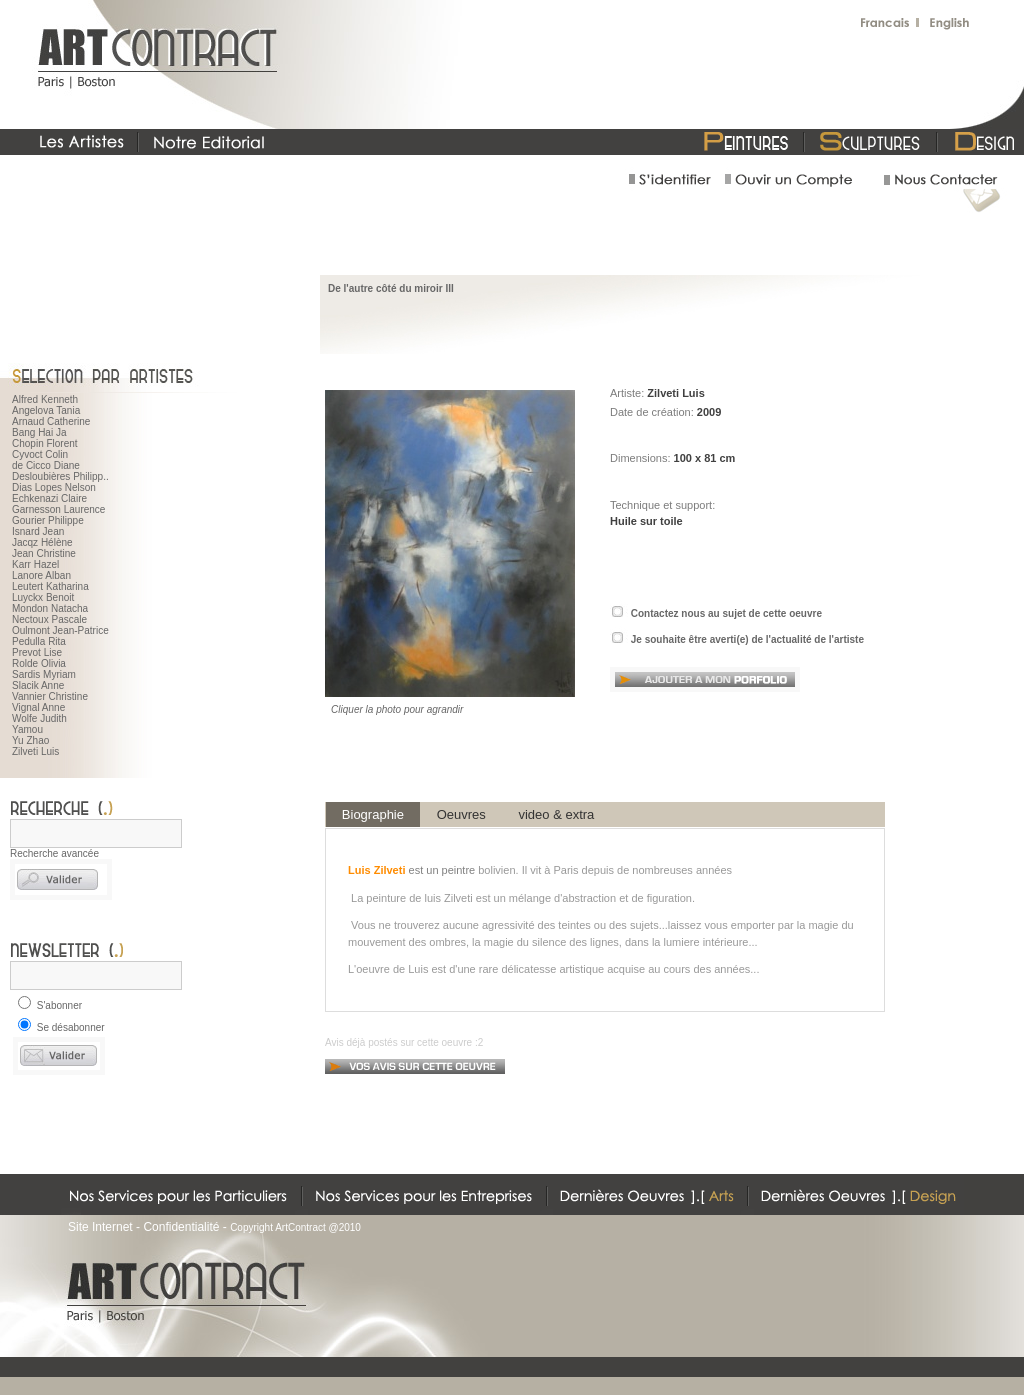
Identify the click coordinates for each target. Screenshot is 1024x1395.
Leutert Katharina (50, 586)
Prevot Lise (37, 652)
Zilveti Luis (35, 751)
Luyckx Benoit (43, 597)
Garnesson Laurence (58, 509)
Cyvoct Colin (40, 454)
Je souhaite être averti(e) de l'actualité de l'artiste (747, 639)
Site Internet (100, 1227)
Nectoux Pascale (49, 619)
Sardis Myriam (44, 674)
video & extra (557, 814)
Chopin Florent (45, 443)
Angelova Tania (46, 410)
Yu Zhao (30, 740)
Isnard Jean (38, 531)
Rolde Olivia (39, 663)
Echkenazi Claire (49, 498)
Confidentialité (181, 1227)
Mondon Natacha (50, 608)
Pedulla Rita (39, 641)
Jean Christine (44, 553)
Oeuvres (461, 814)
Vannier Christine (50, 696)
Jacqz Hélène (42, 542)
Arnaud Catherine (51, 421)
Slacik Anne (38, 685)
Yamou (27, 729)
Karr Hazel (35, 564)
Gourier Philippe (48, 520)
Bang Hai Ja (39, 432)
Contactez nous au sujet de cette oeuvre (726, 613)
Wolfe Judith (39, 718)
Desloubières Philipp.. (60, 476)
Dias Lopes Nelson (54, 487)
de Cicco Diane (46, 465)
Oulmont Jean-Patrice (60, 630)
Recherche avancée (54, 853)
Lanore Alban (41, 575)
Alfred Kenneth (45, 399)
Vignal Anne (38, 707)
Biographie (373, 814)
